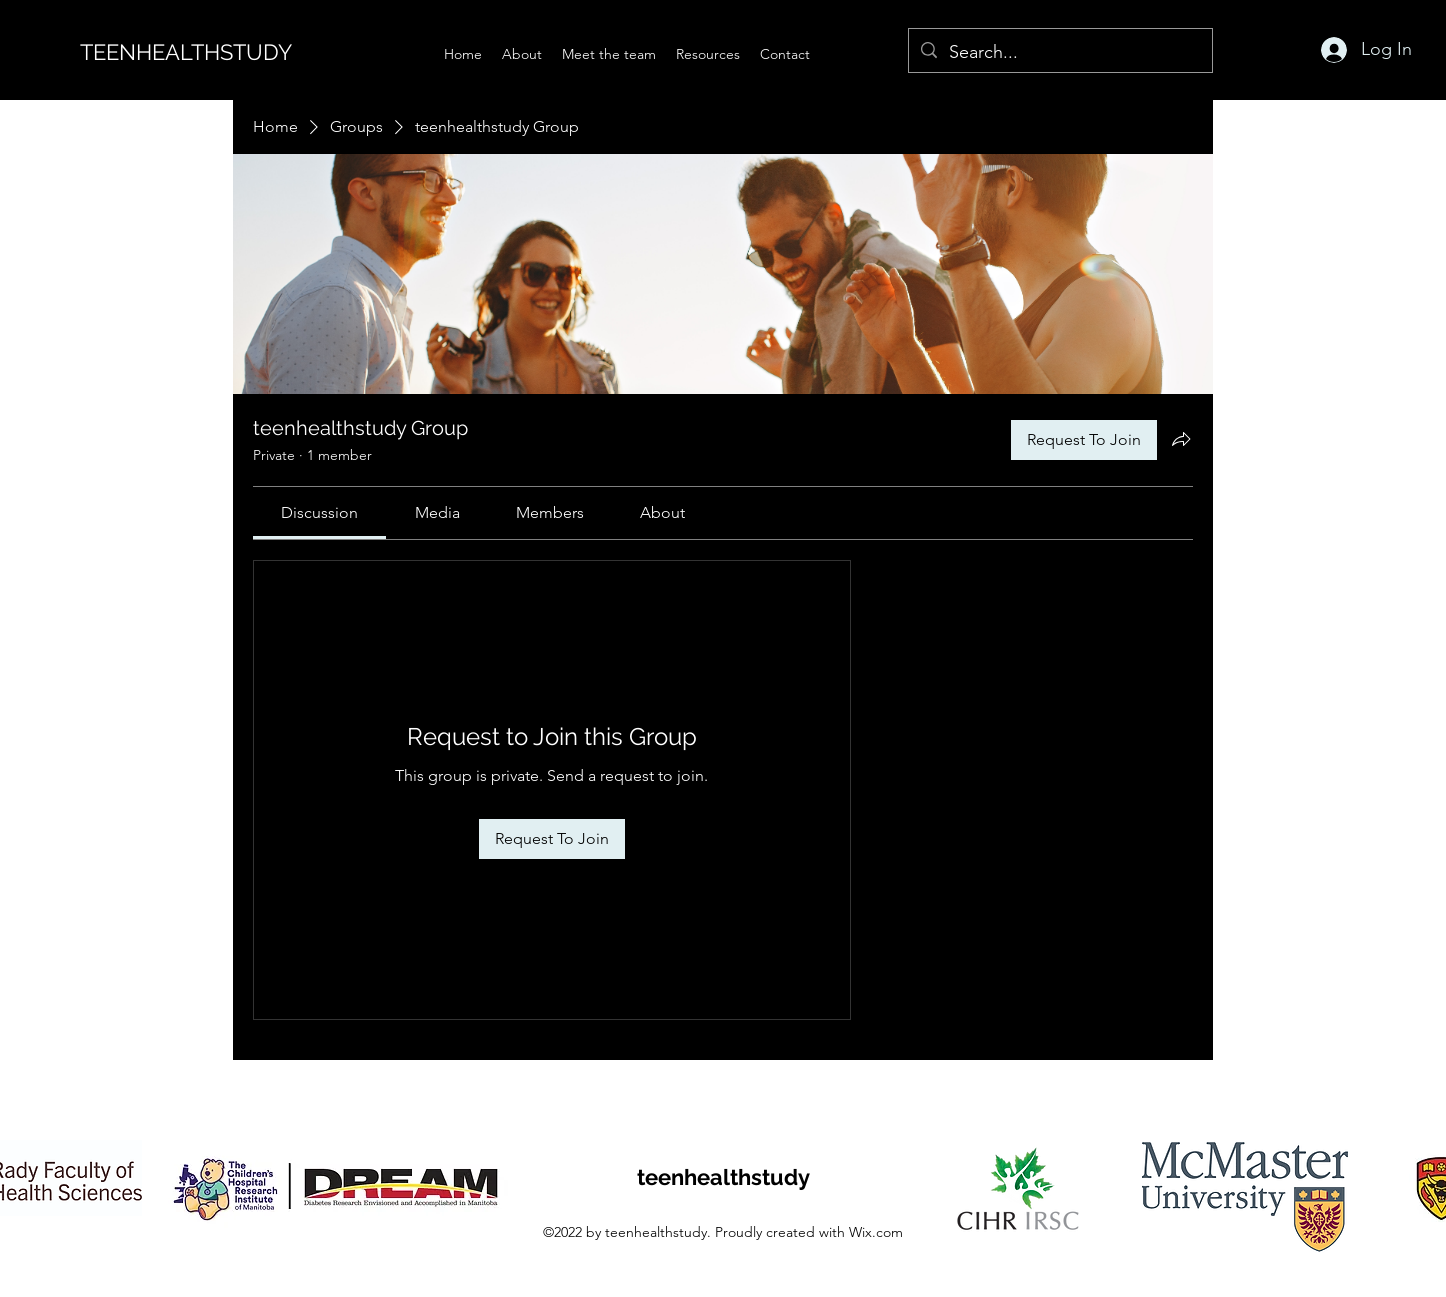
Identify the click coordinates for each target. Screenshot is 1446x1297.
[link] (319, 512)
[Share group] (1181, 439)
